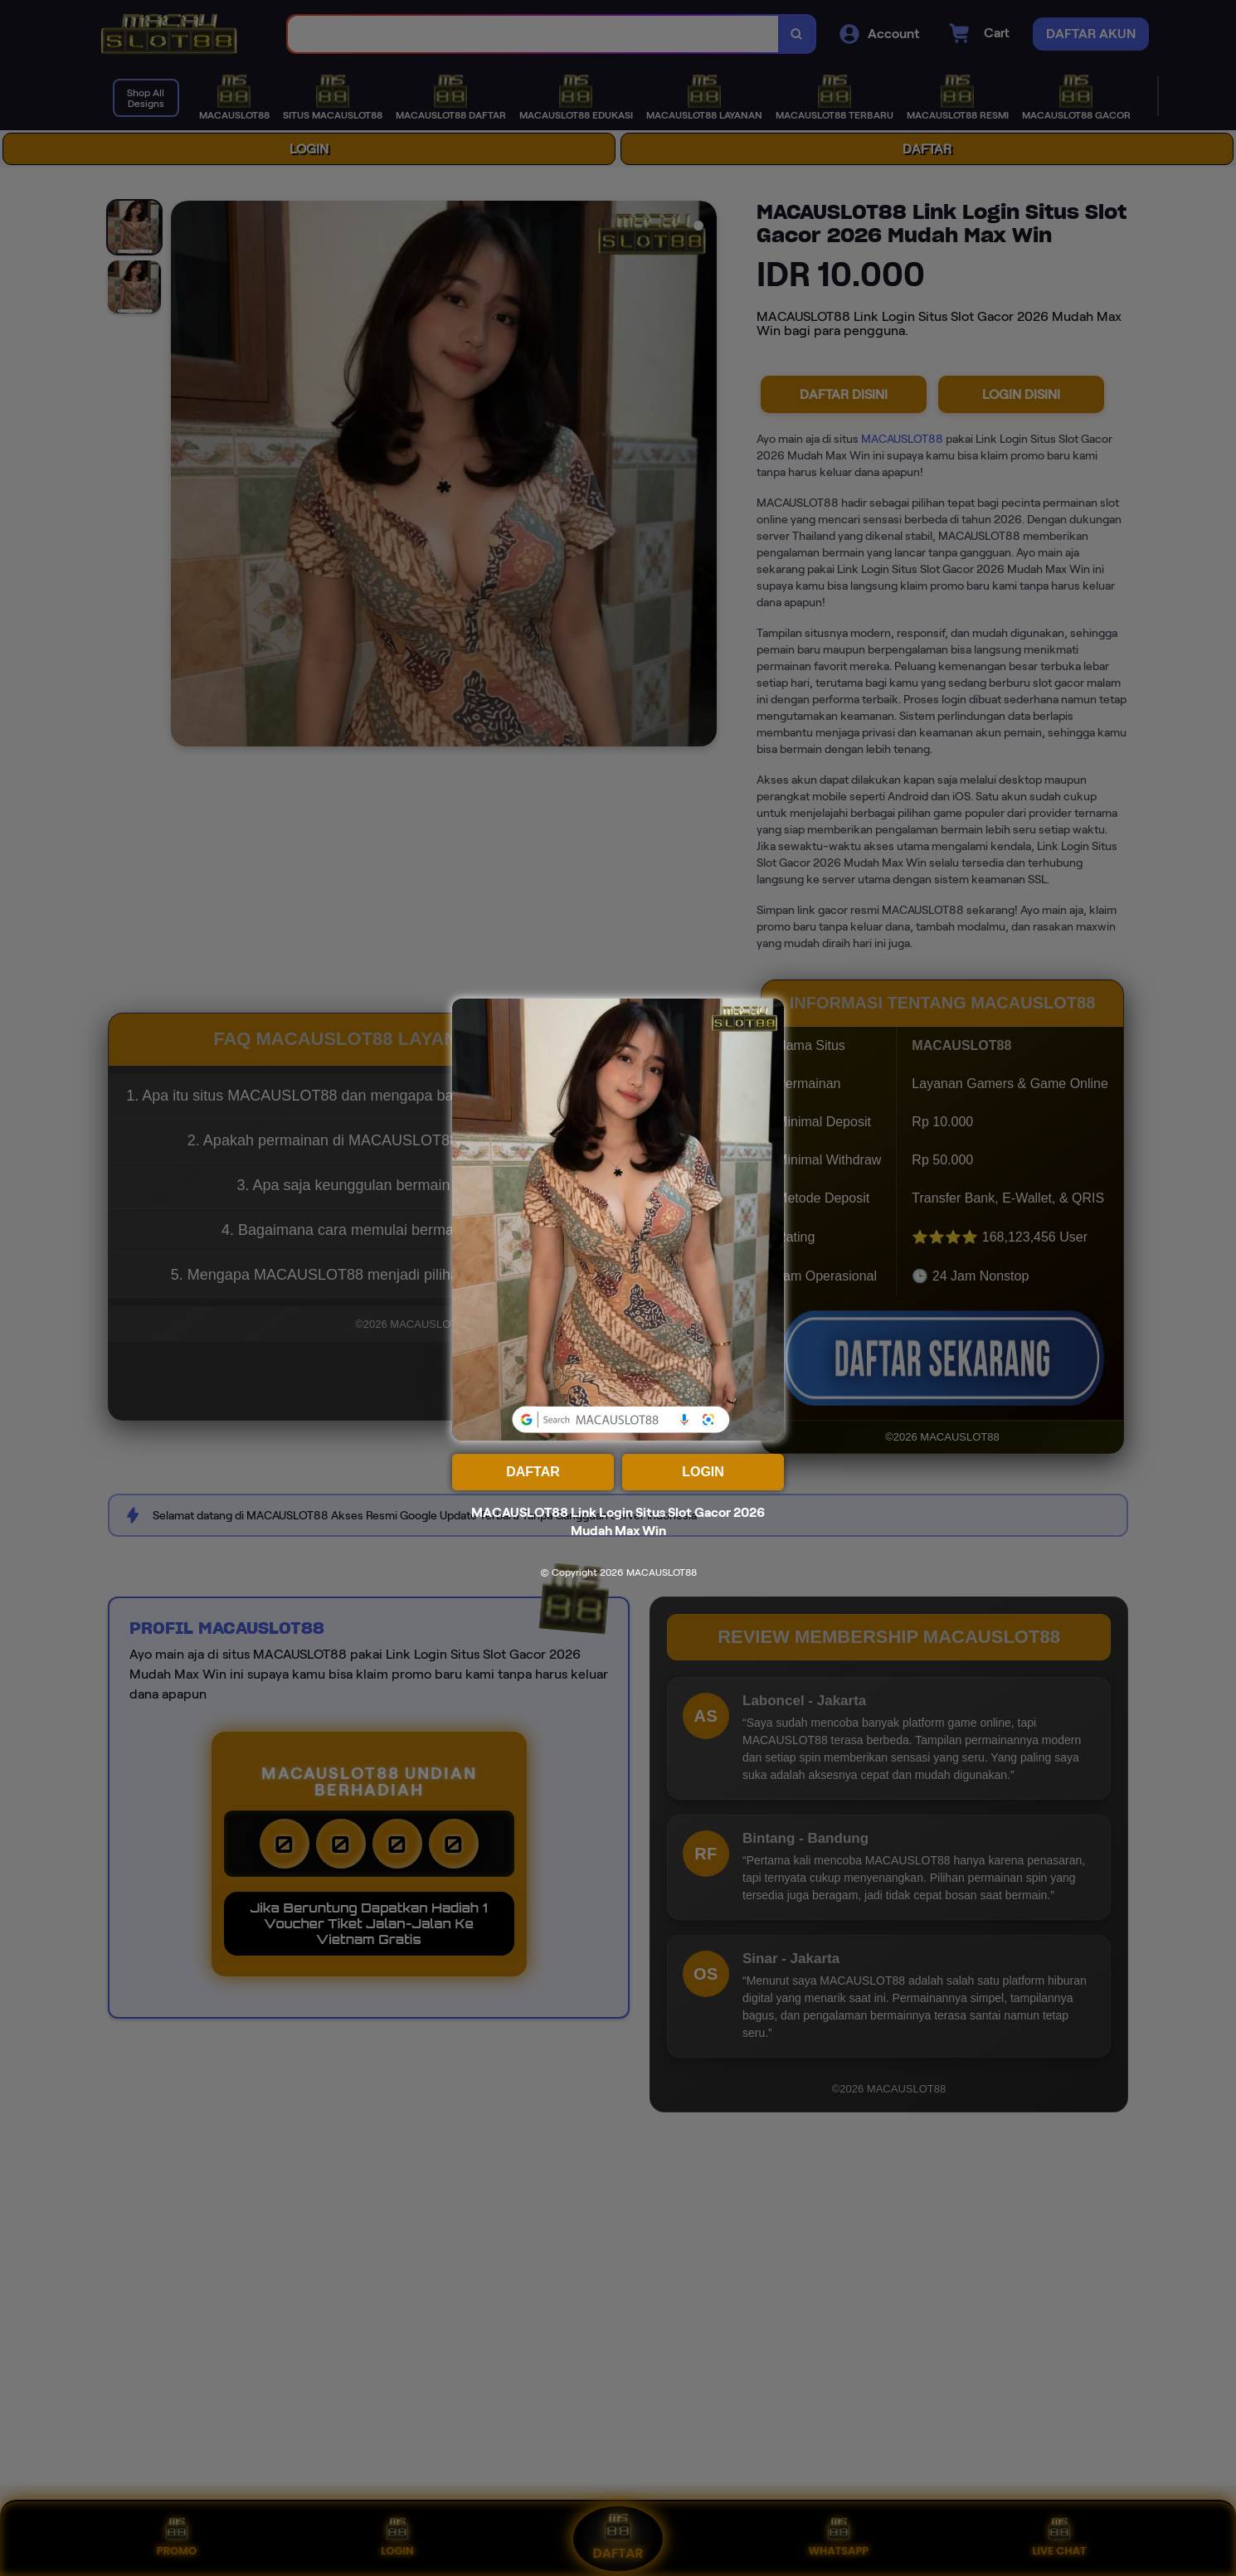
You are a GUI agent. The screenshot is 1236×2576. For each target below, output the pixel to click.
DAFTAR (533, 1472)
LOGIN (703, 1472)
